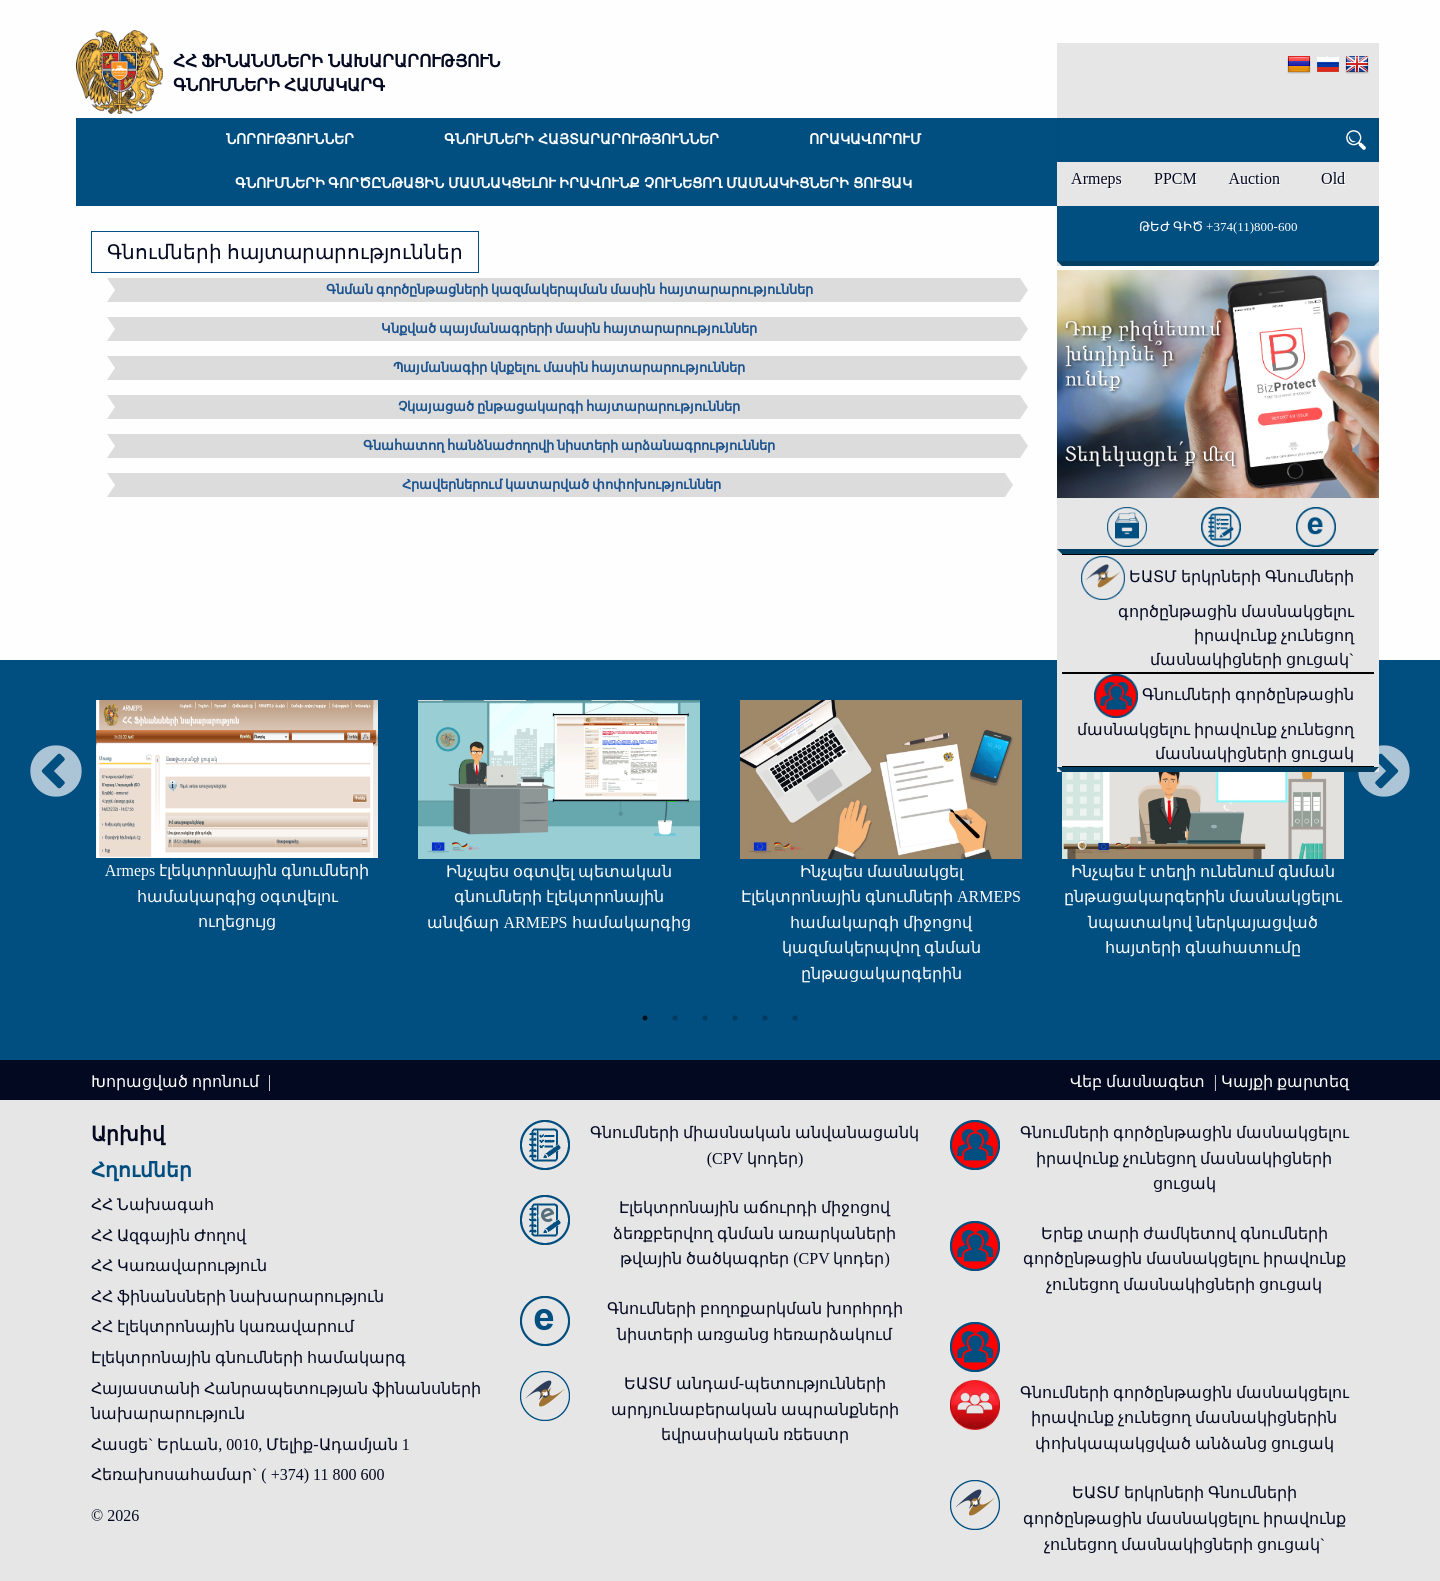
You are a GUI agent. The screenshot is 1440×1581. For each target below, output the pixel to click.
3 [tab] (705, 1018)
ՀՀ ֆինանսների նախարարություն (237, 1296)
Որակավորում (865, 139)
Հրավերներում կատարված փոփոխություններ (562, 484)
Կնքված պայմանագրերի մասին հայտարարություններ (569, 328)
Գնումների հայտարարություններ (581, 139)
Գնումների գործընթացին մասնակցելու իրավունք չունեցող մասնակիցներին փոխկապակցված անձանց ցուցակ (1184, 1418)
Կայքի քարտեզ (1285, 1081)
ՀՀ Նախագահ (152, 1204)
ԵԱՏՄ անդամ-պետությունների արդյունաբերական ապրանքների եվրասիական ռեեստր (755, 1409)
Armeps (1096, 178)
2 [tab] (675, 1018)
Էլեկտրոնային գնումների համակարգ (248, 1357)
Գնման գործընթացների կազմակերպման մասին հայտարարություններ (569, 289)
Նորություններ (290, 139)
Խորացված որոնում (177, 1081)
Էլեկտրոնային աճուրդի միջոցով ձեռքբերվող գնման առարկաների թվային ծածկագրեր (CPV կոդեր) (754, 1233)
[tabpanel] (237, 825)
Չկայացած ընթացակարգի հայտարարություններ (569, 406)
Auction (1254, 178)
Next (1384, 773)
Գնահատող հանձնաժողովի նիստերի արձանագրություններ (569, 445)
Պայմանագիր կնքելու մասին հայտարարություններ (569, 367)
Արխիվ (128, 1134)
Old (1333, 178)
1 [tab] (645, 1018)
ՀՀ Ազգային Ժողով (168, 1235)
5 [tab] (765, 1018)
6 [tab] (795, 1018)
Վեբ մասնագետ (1139, 1081)
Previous (56, 773)
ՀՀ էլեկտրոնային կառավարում (222, 1326)
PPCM (1175, 178)
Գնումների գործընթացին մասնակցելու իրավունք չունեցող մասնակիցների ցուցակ (573, 183)
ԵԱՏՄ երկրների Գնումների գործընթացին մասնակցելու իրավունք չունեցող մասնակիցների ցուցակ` (1217, 618)
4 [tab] (735, 1018)
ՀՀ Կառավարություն (179, 1265)
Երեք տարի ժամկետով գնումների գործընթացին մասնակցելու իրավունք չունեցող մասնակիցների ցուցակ (1184, 1259)
